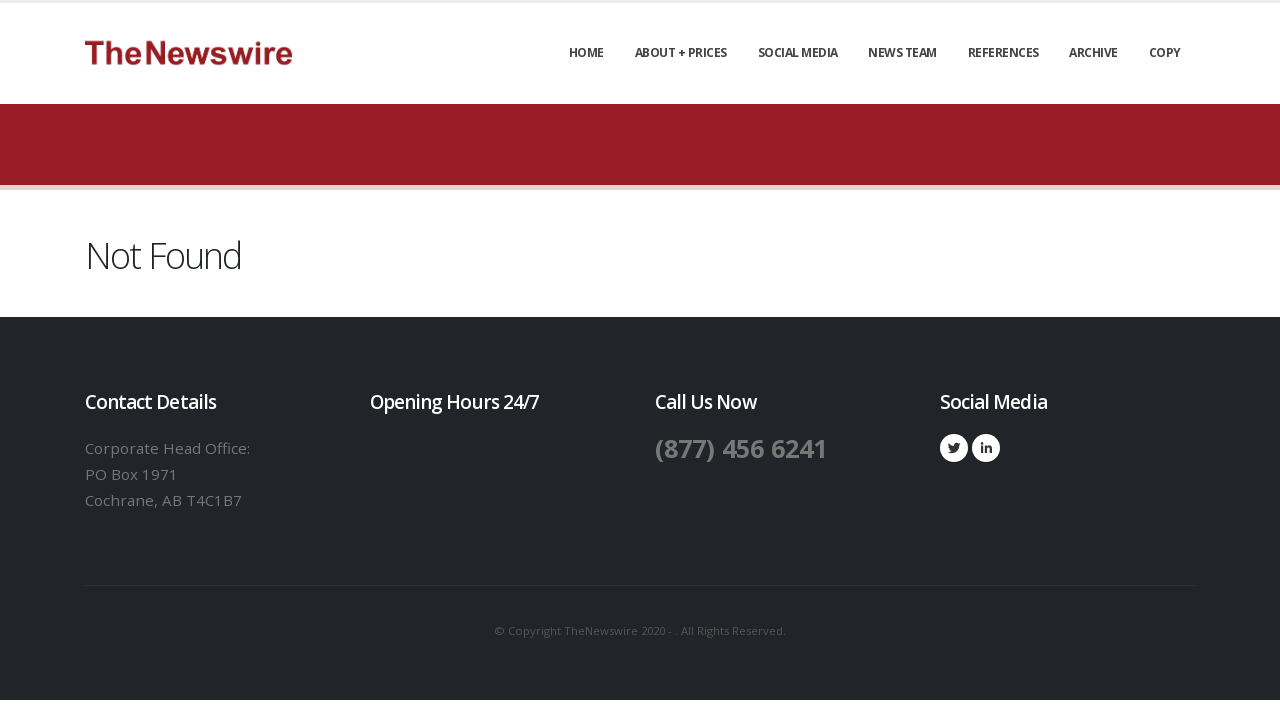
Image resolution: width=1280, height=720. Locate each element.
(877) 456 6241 (741, 448)
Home (586, 52)
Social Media (798, 52)
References (1003, 52)
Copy (1165, 52)
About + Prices (681, 52)
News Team (902, 52)
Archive (1093, 52)
